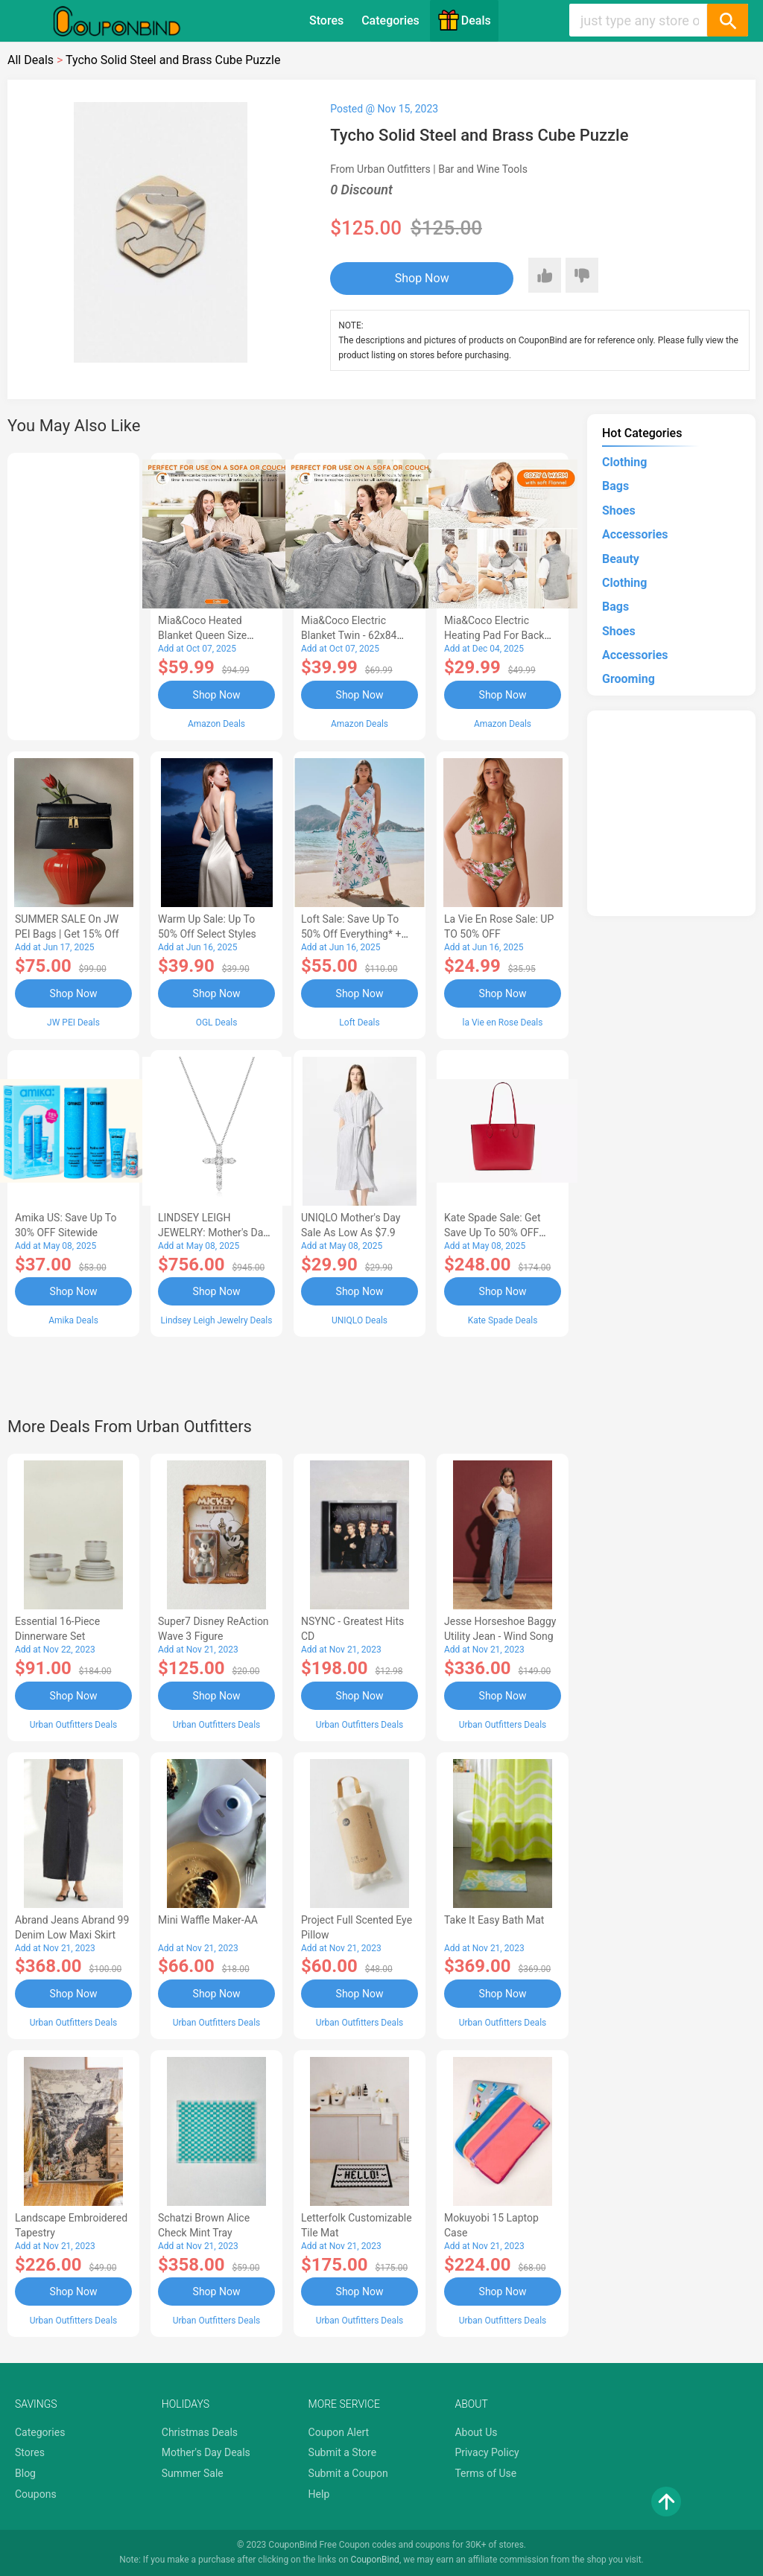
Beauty (620, 559)
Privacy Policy (487, 2452)
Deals (464, 20)
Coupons (36, 2494)
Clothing (624, 462)
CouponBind (375, 2559)
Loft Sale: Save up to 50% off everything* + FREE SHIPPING (351, 934)
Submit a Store (342, 2452)
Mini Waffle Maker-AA (208, 1920)
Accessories (635, 534)
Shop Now (422, 278)
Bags (615, 486)
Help (319, 2494)
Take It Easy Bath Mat (494, 1920)
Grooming (628, 679)
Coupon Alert (339, 2432)
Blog (25, 2473)
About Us (476, 2432)
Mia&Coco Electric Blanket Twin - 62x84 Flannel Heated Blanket (354, 635)
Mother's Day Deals (206, 2452)
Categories (390, 20)
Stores (326, 20)
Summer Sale (193, 2473)
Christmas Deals (200, 2432)
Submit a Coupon (348, 2473)
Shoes (619, 510)
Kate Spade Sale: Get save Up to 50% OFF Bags (492, 1232)
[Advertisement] (73, 594)
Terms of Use (485, 2473)
